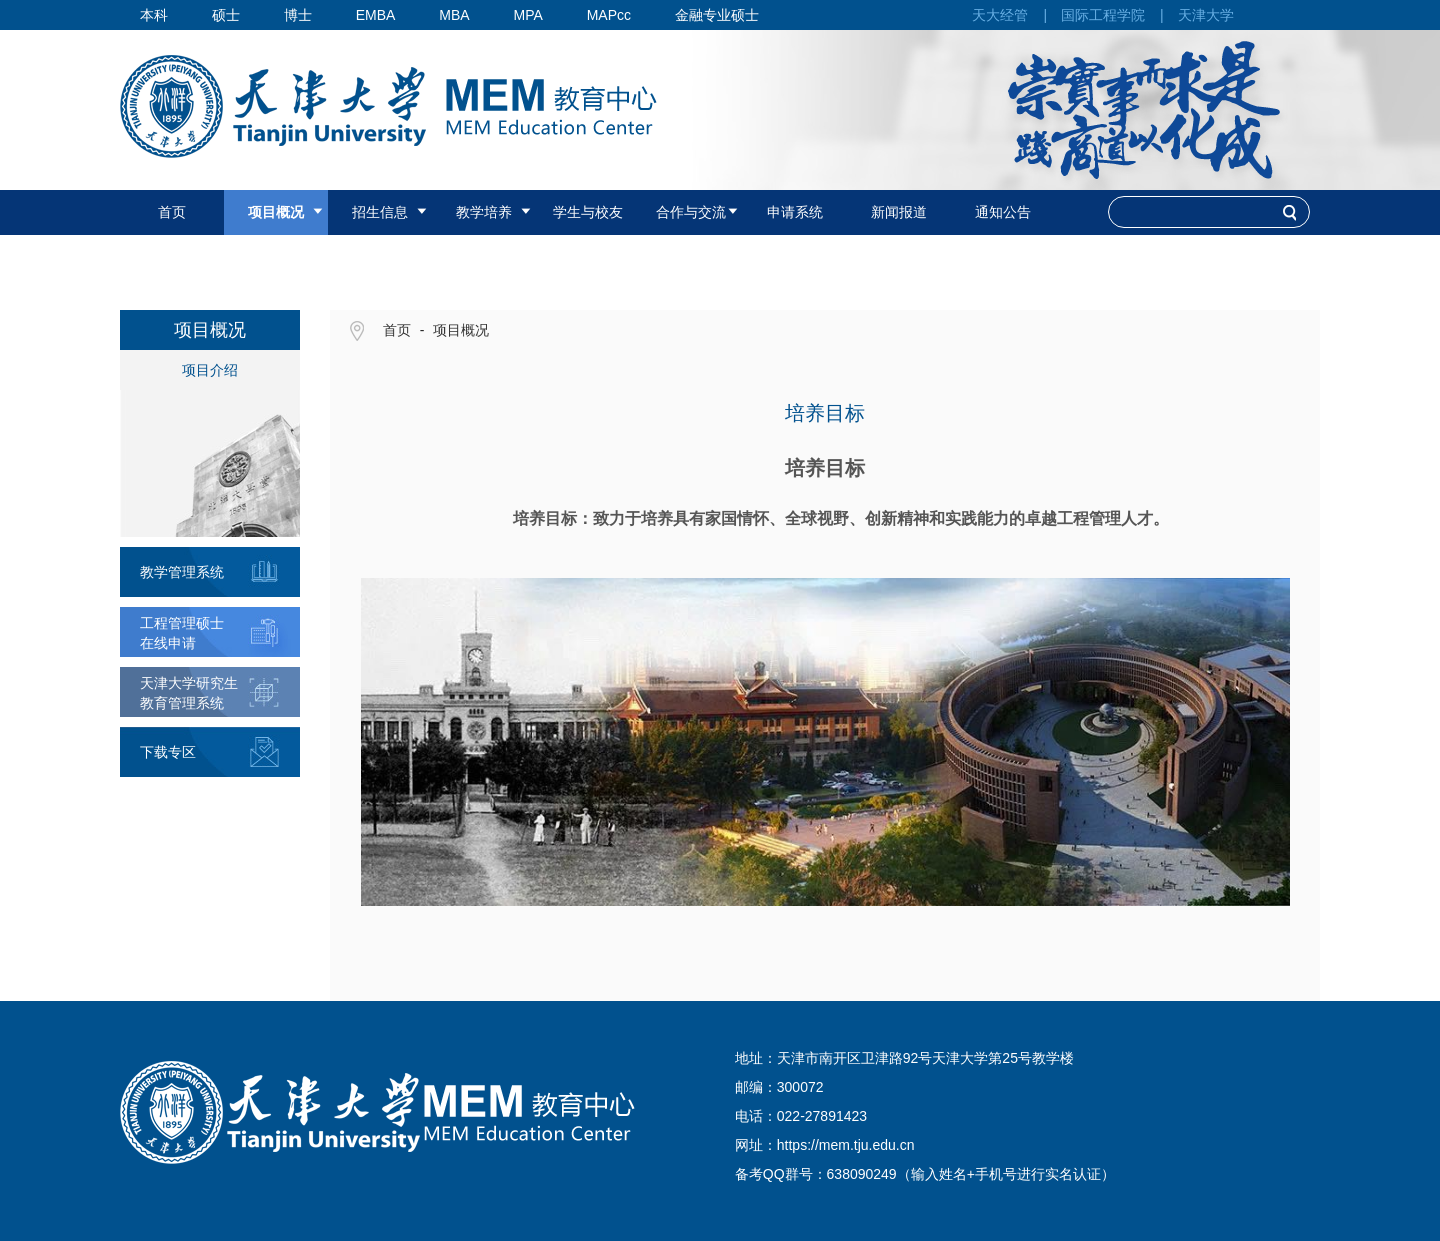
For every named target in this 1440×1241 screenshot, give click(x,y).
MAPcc (609, 15)
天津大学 (1206, 15)
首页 (172, 212)
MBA (454, 15)
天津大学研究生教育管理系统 (189, 693)
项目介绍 (210, 370)
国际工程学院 (1103, 15)
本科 (154, 15)
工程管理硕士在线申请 (182, 633)
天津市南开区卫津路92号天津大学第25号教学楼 (925, 1058)
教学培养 (484, 212)
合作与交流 (691, 212)
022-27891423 (822, 1116)
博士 (298, 15)
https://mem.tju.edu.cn (846, 1145)
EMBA (376, 15)
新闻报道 (899, 212)
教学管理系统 (182, 572)
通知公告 (1003, 212)
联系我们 (276, 257)
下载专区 (168, 752)
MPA (527, 15)
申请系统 (795, 212)
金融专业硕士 (717, 15)
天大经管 (1000, 15)
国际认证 (172, 257)
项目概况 (276, 212)
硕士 (226, 15)
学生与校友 (588, 212)
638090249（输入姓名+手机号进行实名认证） (971, 1174)
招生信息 (380, 212)
